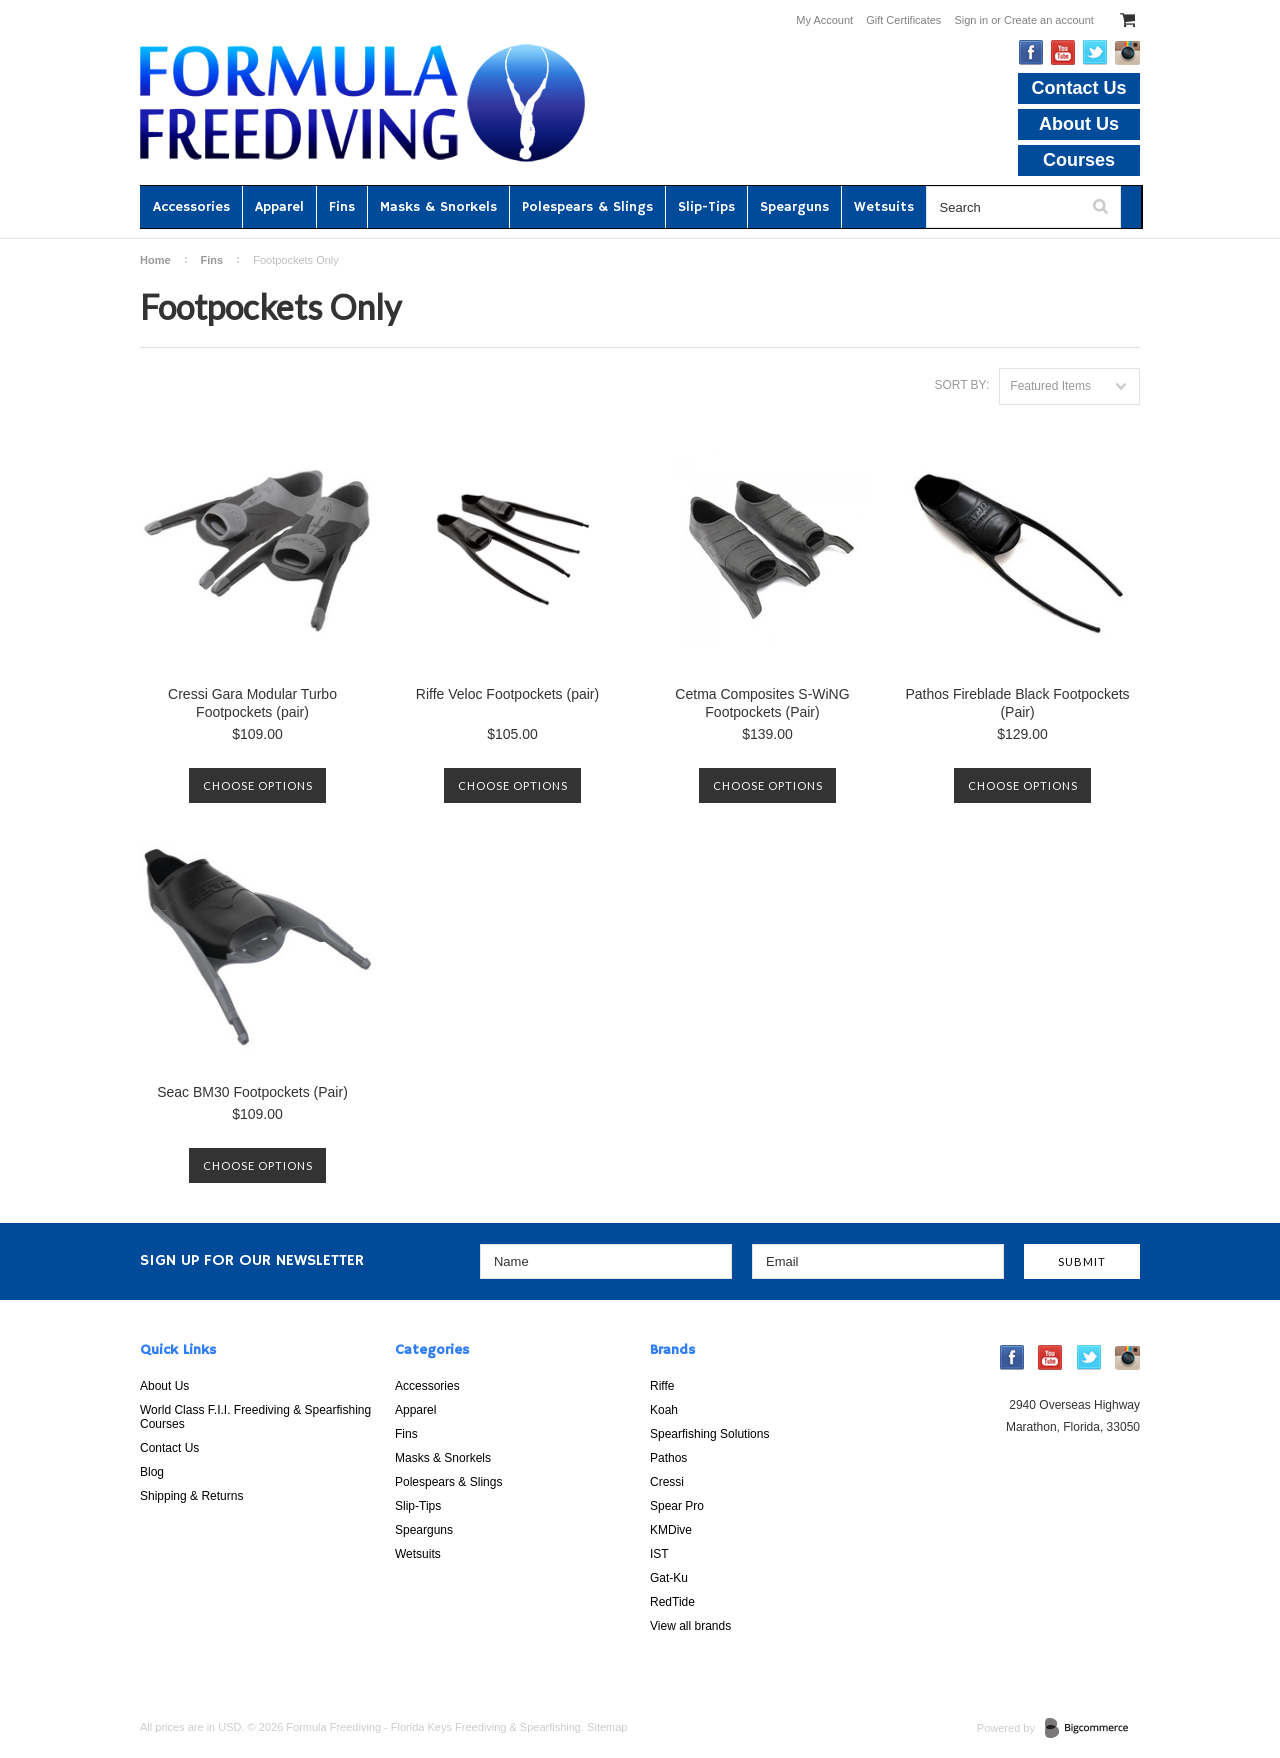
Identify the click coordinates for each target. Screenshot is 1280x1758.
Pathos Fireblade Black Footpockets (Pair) (1017, 703)
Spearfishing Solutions (709, 1434)
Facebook (1031, 52)
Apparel (279, 207)
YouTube (1063, 52)
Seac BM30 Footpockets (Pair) (252, 1092)
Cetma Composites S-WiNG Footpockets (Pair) (762, 703)
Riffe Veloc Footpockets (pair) (507, 694)
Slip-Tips (706, 207)
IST (659, 1554)
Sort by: (961, 385)
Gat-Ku (669, 1578)
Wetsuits (884, 207)
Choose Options (258, 785)
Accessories (191, 207)
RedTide (672, 1602)
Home (155, 260)
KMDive (671, 1530)
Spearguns (794, 207)
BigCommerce (1092, 1729)
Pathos (668, 1458)
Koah (664, 1410)
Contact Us (1078, 88)
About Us (1079, 124)
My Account (824, 20)
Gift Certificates (903, 20)
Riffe (662, 1386)
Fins (342, 207)
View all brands (690, 1626)
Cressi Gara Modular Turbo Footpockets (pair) (252, 703)
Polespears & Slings (587, 207)
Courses (1079, 160)
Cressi (667, 1482)
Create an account (1049, 20)
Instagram (1127, 53)
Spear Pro (677, 1506)
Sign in (971, 20)
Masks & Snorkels (438, 207)
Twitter (1095, 52)
